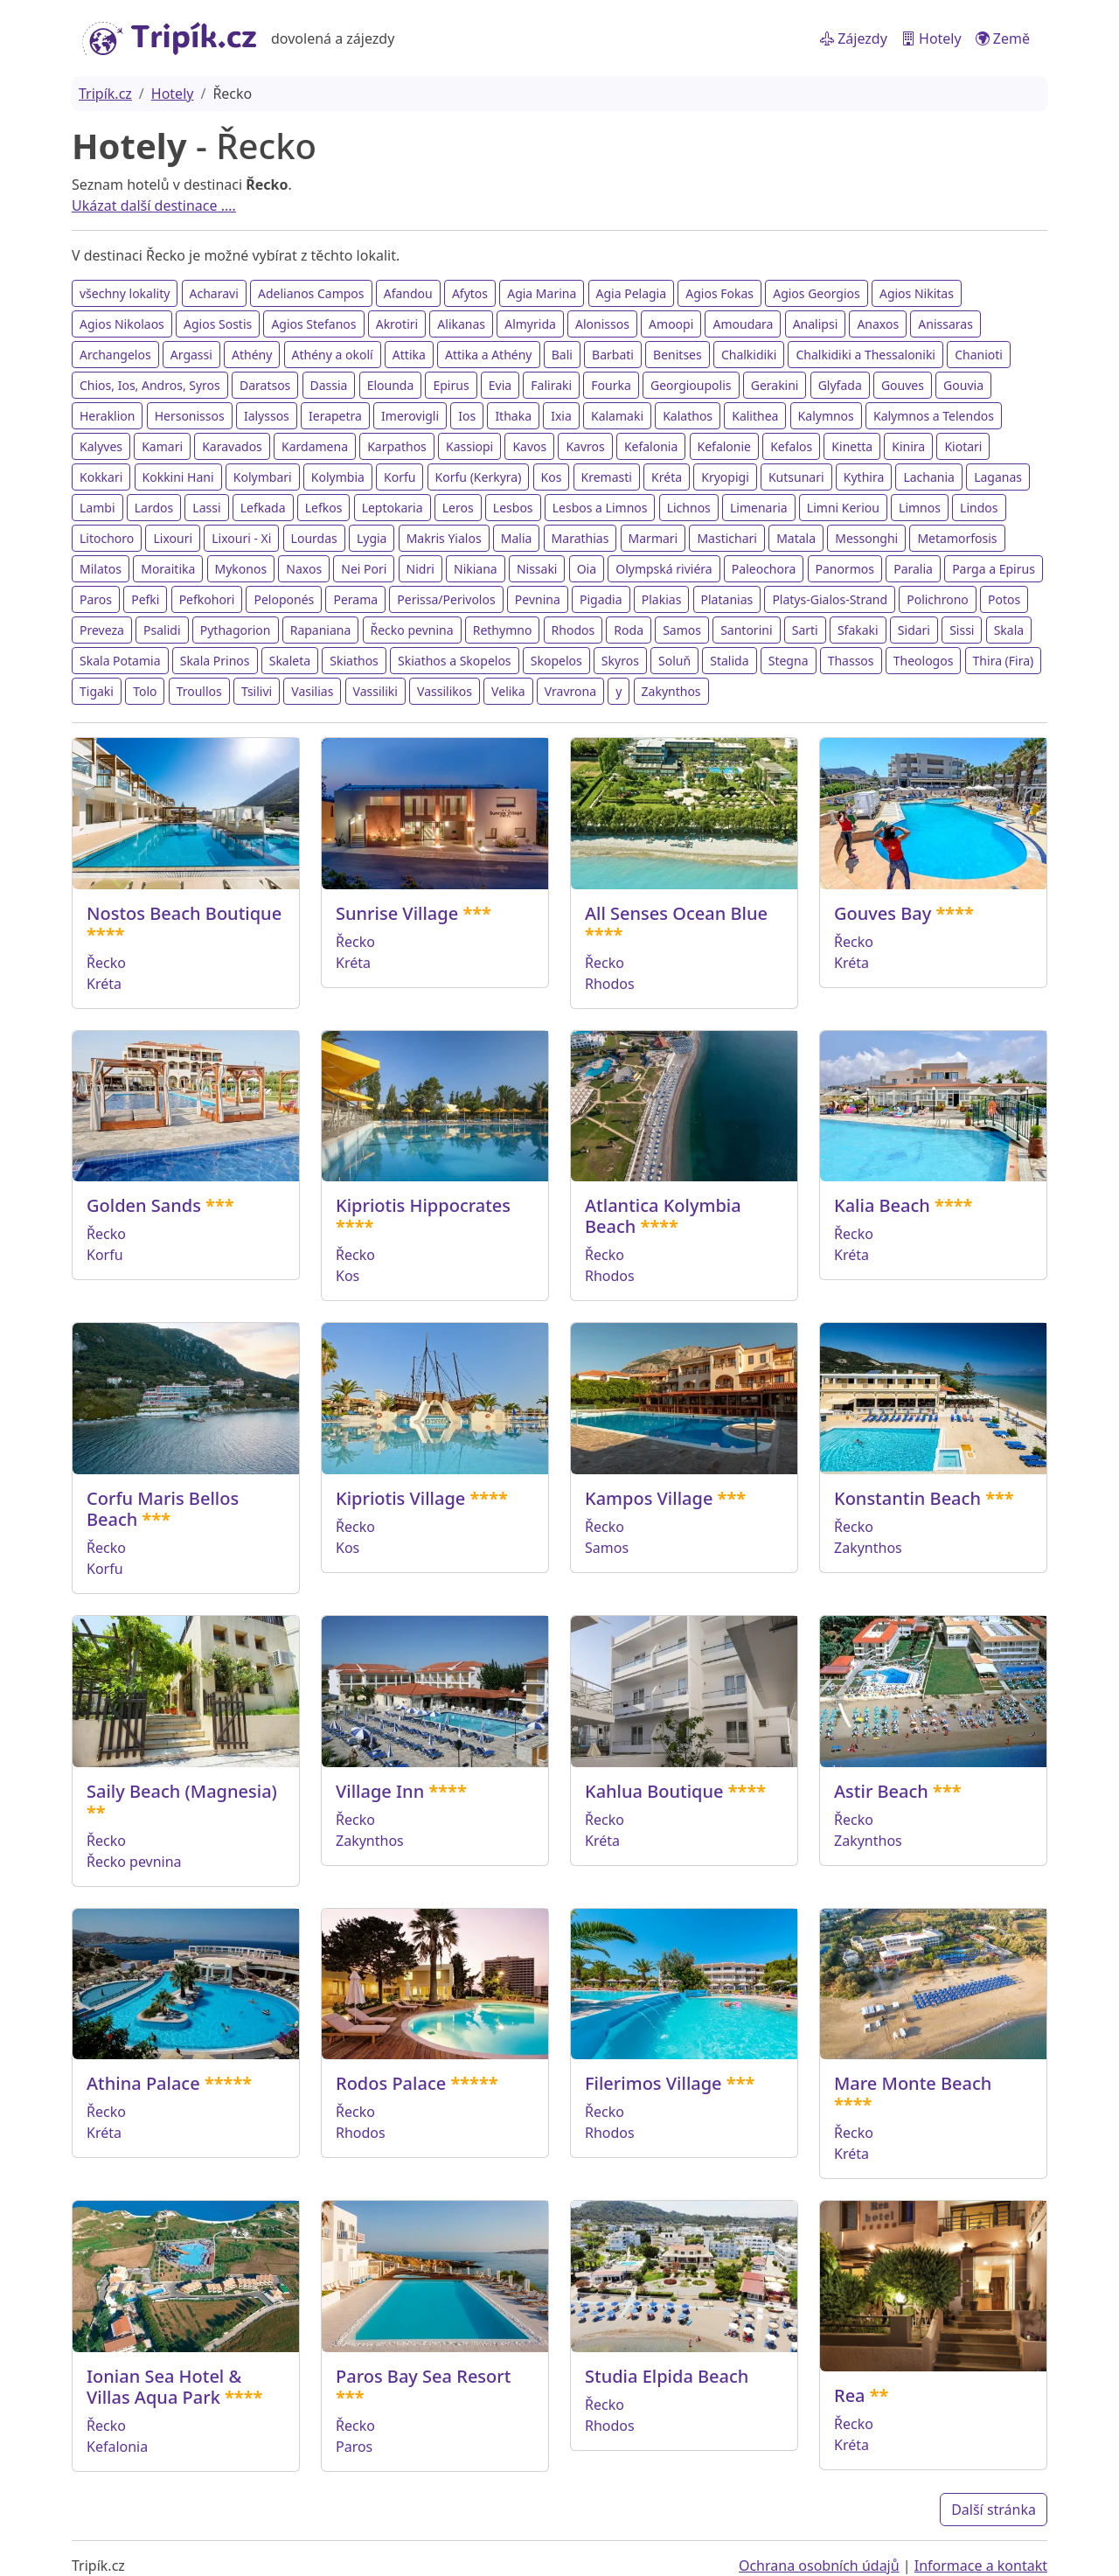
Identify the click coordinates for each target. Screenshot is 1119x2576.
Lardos (154, 507)
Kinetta (851, 446)
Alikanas (461, 324)
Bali (562, 354)
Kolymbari (262, 477)
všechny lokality (125, 293)
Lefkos (324, 507)
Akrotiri (397, 324)
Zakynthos (671, 691)
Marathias (580, 538)
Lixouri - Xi (241, 538)
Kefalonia (651, 446)
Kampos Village (648, 1498)
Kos (551, 477)
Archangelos (115, 354)
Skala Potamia (120, 660)
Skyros (620, 660)
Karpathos (397, 446)
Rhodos (573, 630)
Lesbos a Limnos (600, 507)
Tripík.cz (105, 93)
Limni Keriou (843, 507)
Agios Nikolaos (122, 324)
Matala (796, 538)
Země (1003, 38)
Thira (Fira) (1003, 660)
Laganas (998, 477)
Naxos (304, 568)
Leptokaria (392, 507)
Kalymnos (826, 415)
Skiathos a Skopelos (454, 660)
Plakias (662, 599)
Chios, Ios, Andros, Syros (150, 385)
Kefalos (791, 446)
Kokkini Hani (178, 477)
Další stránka (993, 2509)
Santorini (746, 630)
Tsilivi (256, 691)
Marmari (653, 538)
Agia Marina (541, 293)
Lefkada (263, 507)
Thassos (851, 660)
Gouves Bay (882, 913)
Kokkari (101, 477)
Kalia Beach (882, 1205)
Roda (628, 630)
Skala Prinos (215, 660)
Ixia (561, 415)
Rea (849, 2395)
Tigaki (97, 691)
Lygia (372, 538)
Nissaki (537, 568)
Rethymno (502, 630)
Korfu (399, 477)
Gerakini (775, 385)
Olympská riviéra (663, 568)
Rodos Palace (391, 2083)
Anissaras (945, 324)
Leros (458, 507)
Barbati (613, 354)
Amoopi (671, 324)
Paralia (913, 568)
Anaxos (878, 324)
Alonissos (602, 324)
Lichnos (689, 507)
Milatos (101, 568)
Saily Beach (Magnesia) (182, 1791)
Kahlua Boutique (654, 1791)
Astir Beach (881, 1791)
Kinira (908, 446)
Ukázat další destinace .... (154, 205)
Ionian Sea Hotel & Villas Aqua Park (164, 2386)
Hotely (931, 38)
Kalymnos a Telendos (933, 415)
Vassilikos (444, 691)
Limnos (920, 507)
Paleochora (764, 568)
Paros (96, 599)
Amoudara (742, 324)
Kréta (666, 477)
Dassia (329, 385)
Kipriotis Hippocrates (423, 1205)
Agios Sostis (218, 324)
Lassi (206, 507)
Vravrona (570, 691)
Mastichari (727, 538)
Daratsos (265, 385)
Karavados (232, 446)
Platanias (727, 599)
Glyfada (840, 385)
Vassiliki (375, 691)
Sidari (914, 630)
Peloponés (284, 599)
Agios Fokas (719, 293)
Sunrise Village (397, 913)
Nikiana (475, 568)
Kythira (864, 477)
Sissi (961, 630)
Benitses (677, 354)
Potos (1004, 599)
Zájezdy (853, 38)
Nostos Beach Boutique (184, 913)
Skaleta (289, 660)
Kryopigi (725, 477)
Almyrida (530, 324)
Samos (682, 630)
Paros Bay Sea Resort (423, 2376)
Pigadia (601, 599)
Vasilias (312, 691)
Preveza (102, 630)
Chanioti (979, 354)
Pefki (145, 599)
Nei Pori (363, 568)
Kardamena (314, 446)
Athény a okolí (332, 354)
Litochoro (107, 538)
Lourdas (314, 538)
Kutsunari (796, 477)
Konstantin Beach (907, 1498)
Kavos (529, 446)
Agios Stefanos (313, 324)
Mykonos (241, 568)
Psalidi (161, 630)
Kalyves (101, 446)
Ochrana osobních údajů (819, 2565)
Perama (355, 599)
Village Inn (380, 1791)
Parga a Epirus (993, 568)
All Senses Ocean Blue (676, 913)
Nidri (420, 568)
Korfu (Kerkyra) (478, 477)
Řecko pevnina (412, 630)
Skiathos (354, 660)
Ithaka (513, 415)
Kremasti (606, 477)
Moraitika (168, 568)
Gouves (902, 385)
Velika (508, 691)
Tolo (144, 691)
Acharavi (214, 293)
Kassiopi (469, 446)
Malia (516, 538)
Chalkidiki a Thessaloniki (865, 354)
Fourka (611, 385)
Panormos (845, 568)
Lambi (97, 507)
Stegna (788, 660)
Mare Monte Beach (912, 2083)
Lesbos (513, 507)
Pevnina (537, 599)
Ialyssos (266, 415)
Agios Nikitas (916, 293)
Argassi (191, 354)
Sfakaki (858, 630)
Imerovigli (410, 415)
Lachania (929, 477)
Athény (252, 354)
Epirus (451, 385)
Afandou (408, 293)
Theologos (923, 660)
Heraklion (107, 415)
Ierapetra (335, 415)
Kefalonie (724, 446)
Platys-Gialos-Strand (829, 599)
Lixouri (172, 538)
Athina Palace (143, 2083)
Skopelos (556, 660)
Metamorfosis (957, 538)
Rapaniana (320, 630)
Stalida (729, 660)
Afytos (470, 293)
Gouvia (963, 385)
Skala (1009, 630)
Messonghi (866, 538)
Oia (586, 568)
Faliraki (551, 385)
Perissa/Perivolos (446, 599)
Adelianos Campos (311, 293)
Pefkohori (207, 599)
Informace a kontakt (980, 2565)
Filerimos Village (653, 2083)
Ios (467, 415)
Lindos (978, 507)
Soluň (674, 660)
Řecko (106, 962)
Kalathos (687, 415)
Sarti (805, 630)
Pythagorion (235, 630)
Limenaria (759, 507)
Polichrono (938, 599)
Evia (500, 385)
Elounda (390, 385)
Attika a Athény (488, 354)
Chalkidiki (748, 354)
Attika (409, 354)
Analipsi (815, 324)
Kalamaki (617, 415)
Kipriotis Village (400, 1498)
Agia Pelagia (631, 293)
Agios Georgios (816, 293)
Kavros (585, 446)
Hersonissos (190, 415)
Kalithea (755, 415)
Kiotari (963, 446)
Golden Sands (144, 1205)
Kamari (162, 446)
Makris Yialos (444, 538)
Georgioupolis (691, 385)
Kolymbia (338, 477)
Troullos (199, 691)
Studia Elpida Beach (666, 2376)
